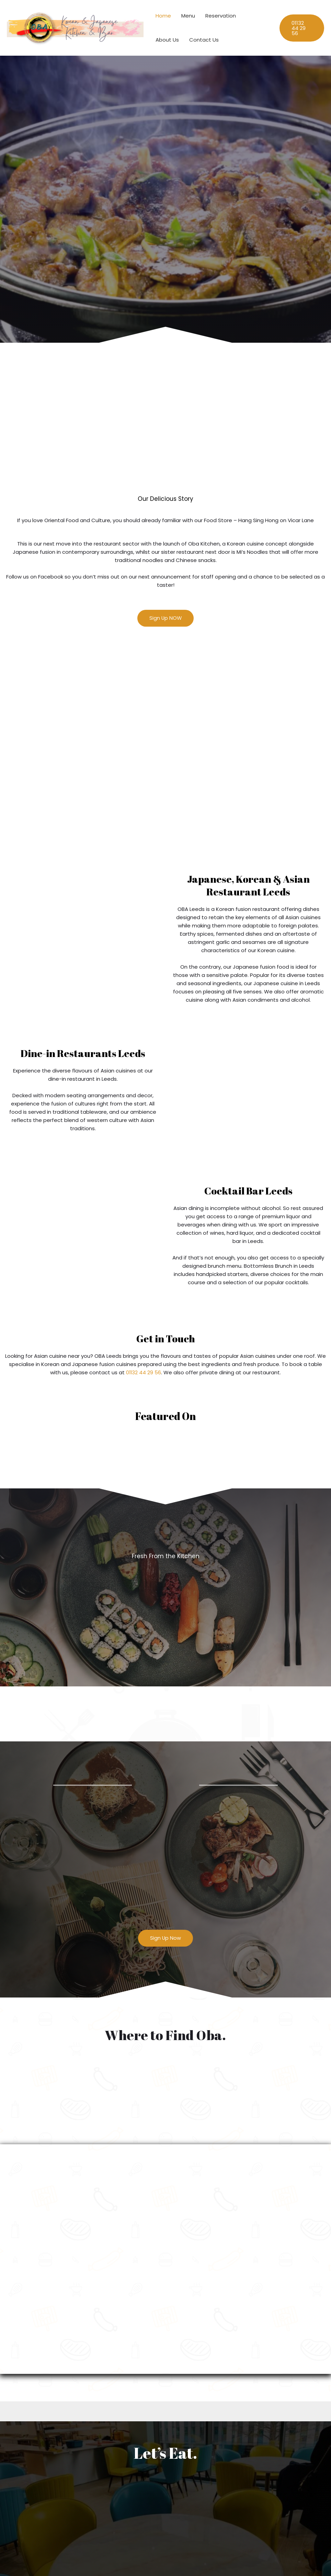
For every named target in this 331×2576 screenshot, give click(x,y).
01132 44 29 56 (143, 1372)
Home (163, 15)
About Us (167, 39)
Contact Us (204, 39)
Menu (188, 15)
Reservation (220, 15)
